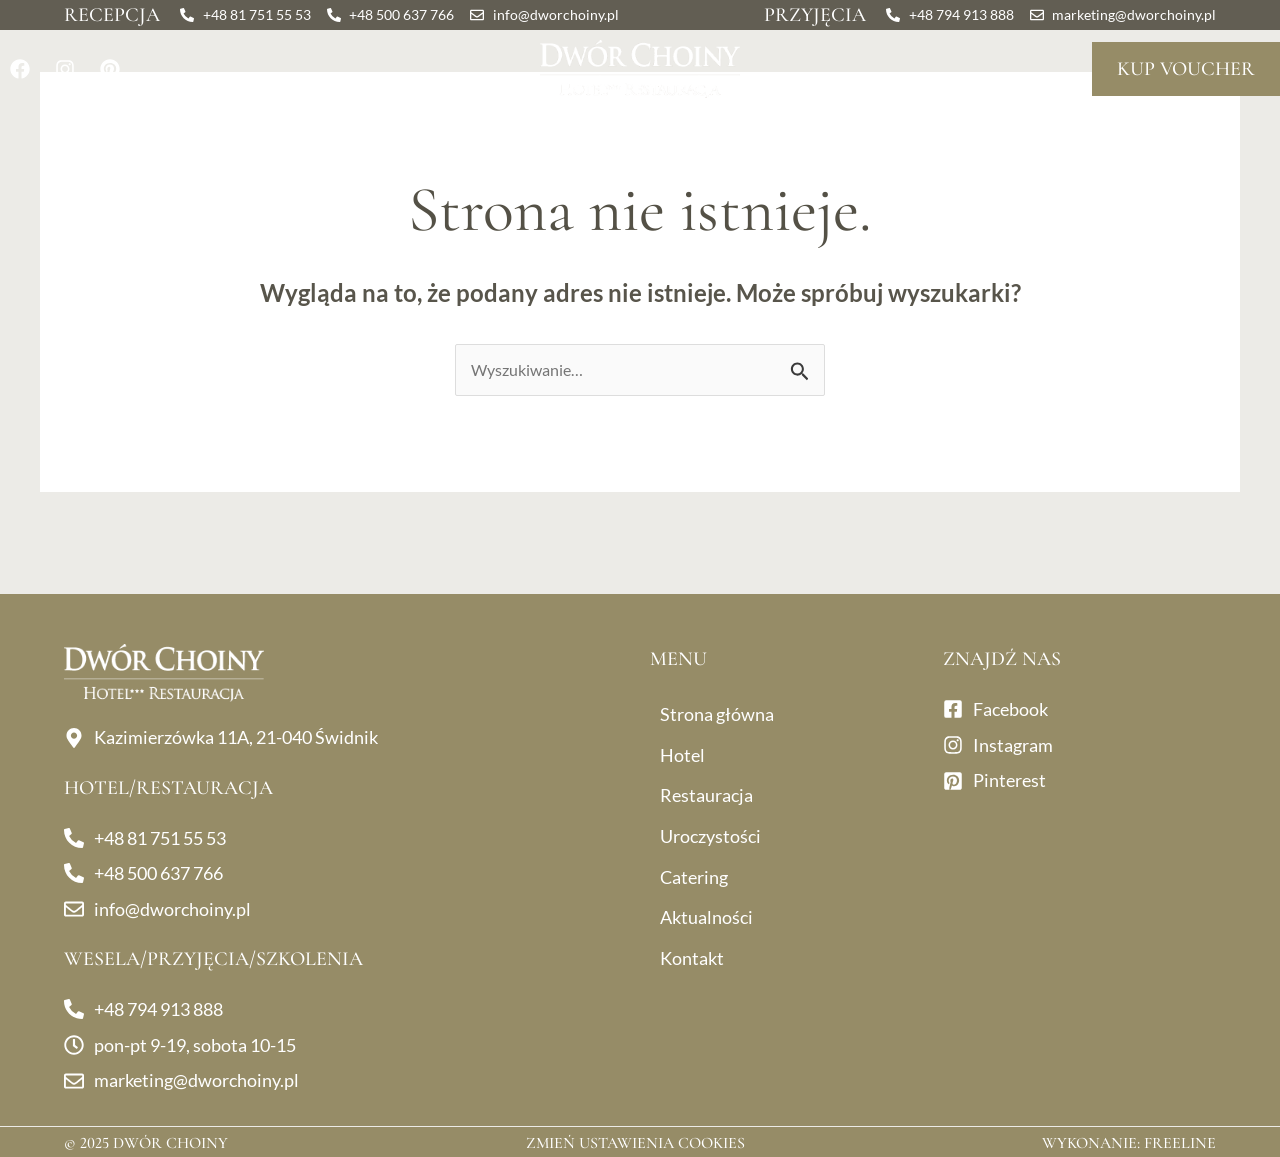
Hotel (119, 133)
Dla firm (649, 133)
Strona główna (717, 714)
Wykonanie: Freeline (1129, 1143)
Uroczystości (458, 133)
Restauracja (260, 133)
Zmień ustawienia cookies (635, 1143)
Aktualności (990, 133)
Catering (815, 133)
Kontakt (1147, 133)
